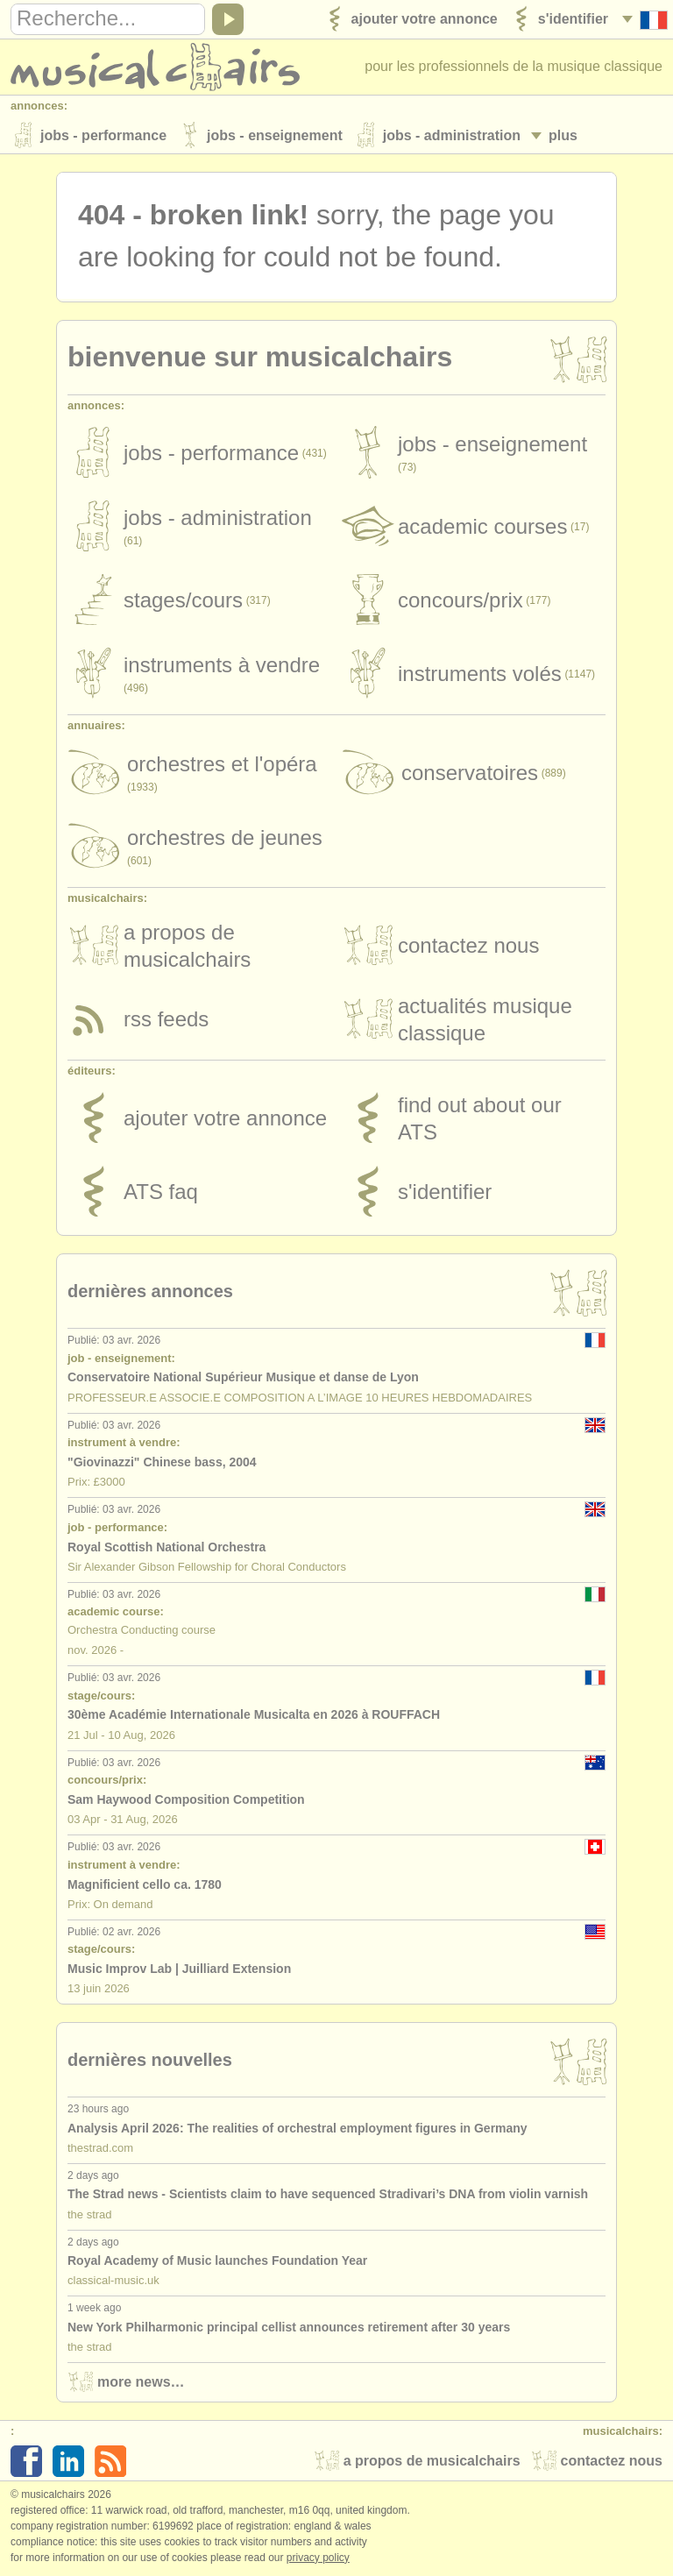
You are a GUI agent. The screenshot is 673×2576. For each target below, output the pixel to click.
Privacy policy (318, 2557)
